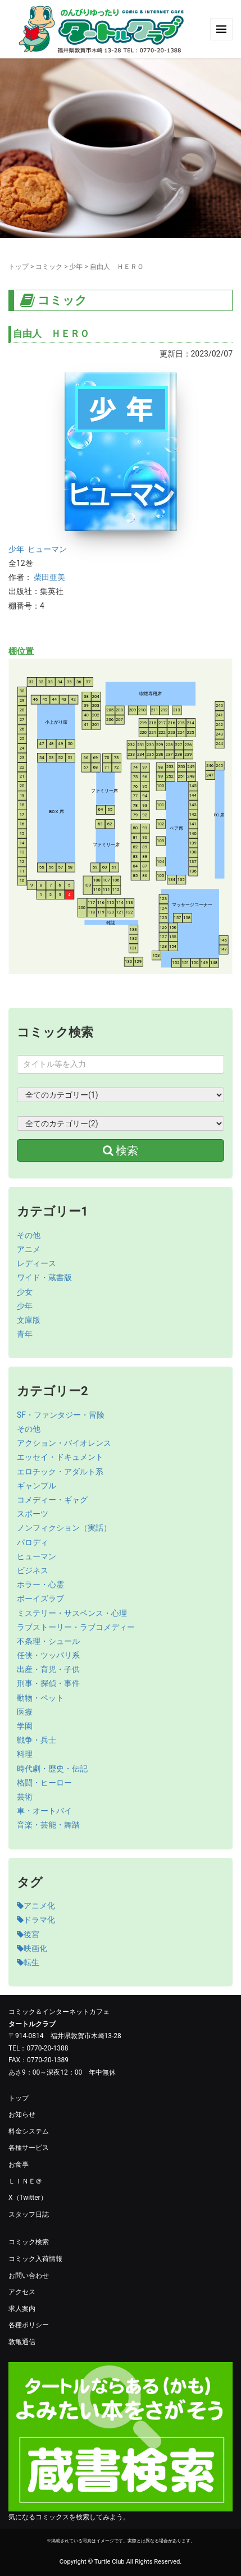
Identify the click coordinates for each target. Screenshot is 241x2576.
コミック (48, 267)
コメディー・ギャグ (52, 1499)
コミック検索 (28, 2242)
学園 (25, 1725)
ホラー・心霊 (40, 1584)
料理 (25, 1754)
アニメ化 (36, 1905)
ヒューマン (47, 549)
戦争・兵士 (36, 1739)
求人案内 (21, 2309)
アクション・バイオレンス (64, 1442)
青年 (25, 1334)
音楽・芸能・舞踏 (48, 1824)
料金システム (28, 2131)
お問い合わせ (28, 2276)
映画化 (32, 1948)
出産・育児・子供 (48, 1669)
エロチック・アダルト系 (60, 1471)
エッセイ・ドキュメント (60, 1457)
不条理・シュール (48, 1641)
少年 (76, 267)
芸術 (25, 1796)
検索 (121, 1150)
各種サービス (28, 2148)
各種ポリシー (28, 2325)
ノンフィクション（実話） (64, 1527)
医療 (25, 1711)
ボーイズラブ (40, 1598)
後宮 (28, 1934)
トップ (18, 267)
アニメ (28, 1249)
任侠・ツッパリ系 (48, 1655)
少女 (25, 1291)
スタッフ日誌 (28, 2214)
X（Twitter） (27, 2198)
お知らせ (21, 2114)
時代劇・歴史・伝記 (52, 1768)
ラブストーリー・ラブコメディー (76, 1627)
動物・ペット (40, 1697)
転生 (28, 1962)
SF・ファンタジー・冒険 (60, 1414)
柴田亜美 (49, 577)
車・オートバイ (44, 1810)
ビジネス (32, 1570)
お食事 (18, 2164)
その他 (28, 1235)
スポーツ (32, 1513)
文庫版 (28, 1320)
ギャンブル (36, 1485)
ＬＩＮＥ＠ (25, 2181)
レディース (36, 1263)
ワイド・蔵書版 (44, 1277)
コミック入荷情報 (35, 2259)
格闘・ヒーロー (44, 1782)
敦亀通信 (21, 2342)
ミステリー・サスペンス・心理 (72, 1613)
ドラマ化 (36, 1919)
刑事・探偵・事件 (48, 1683)
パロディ (32, 1542)
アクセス (21, 2292)
